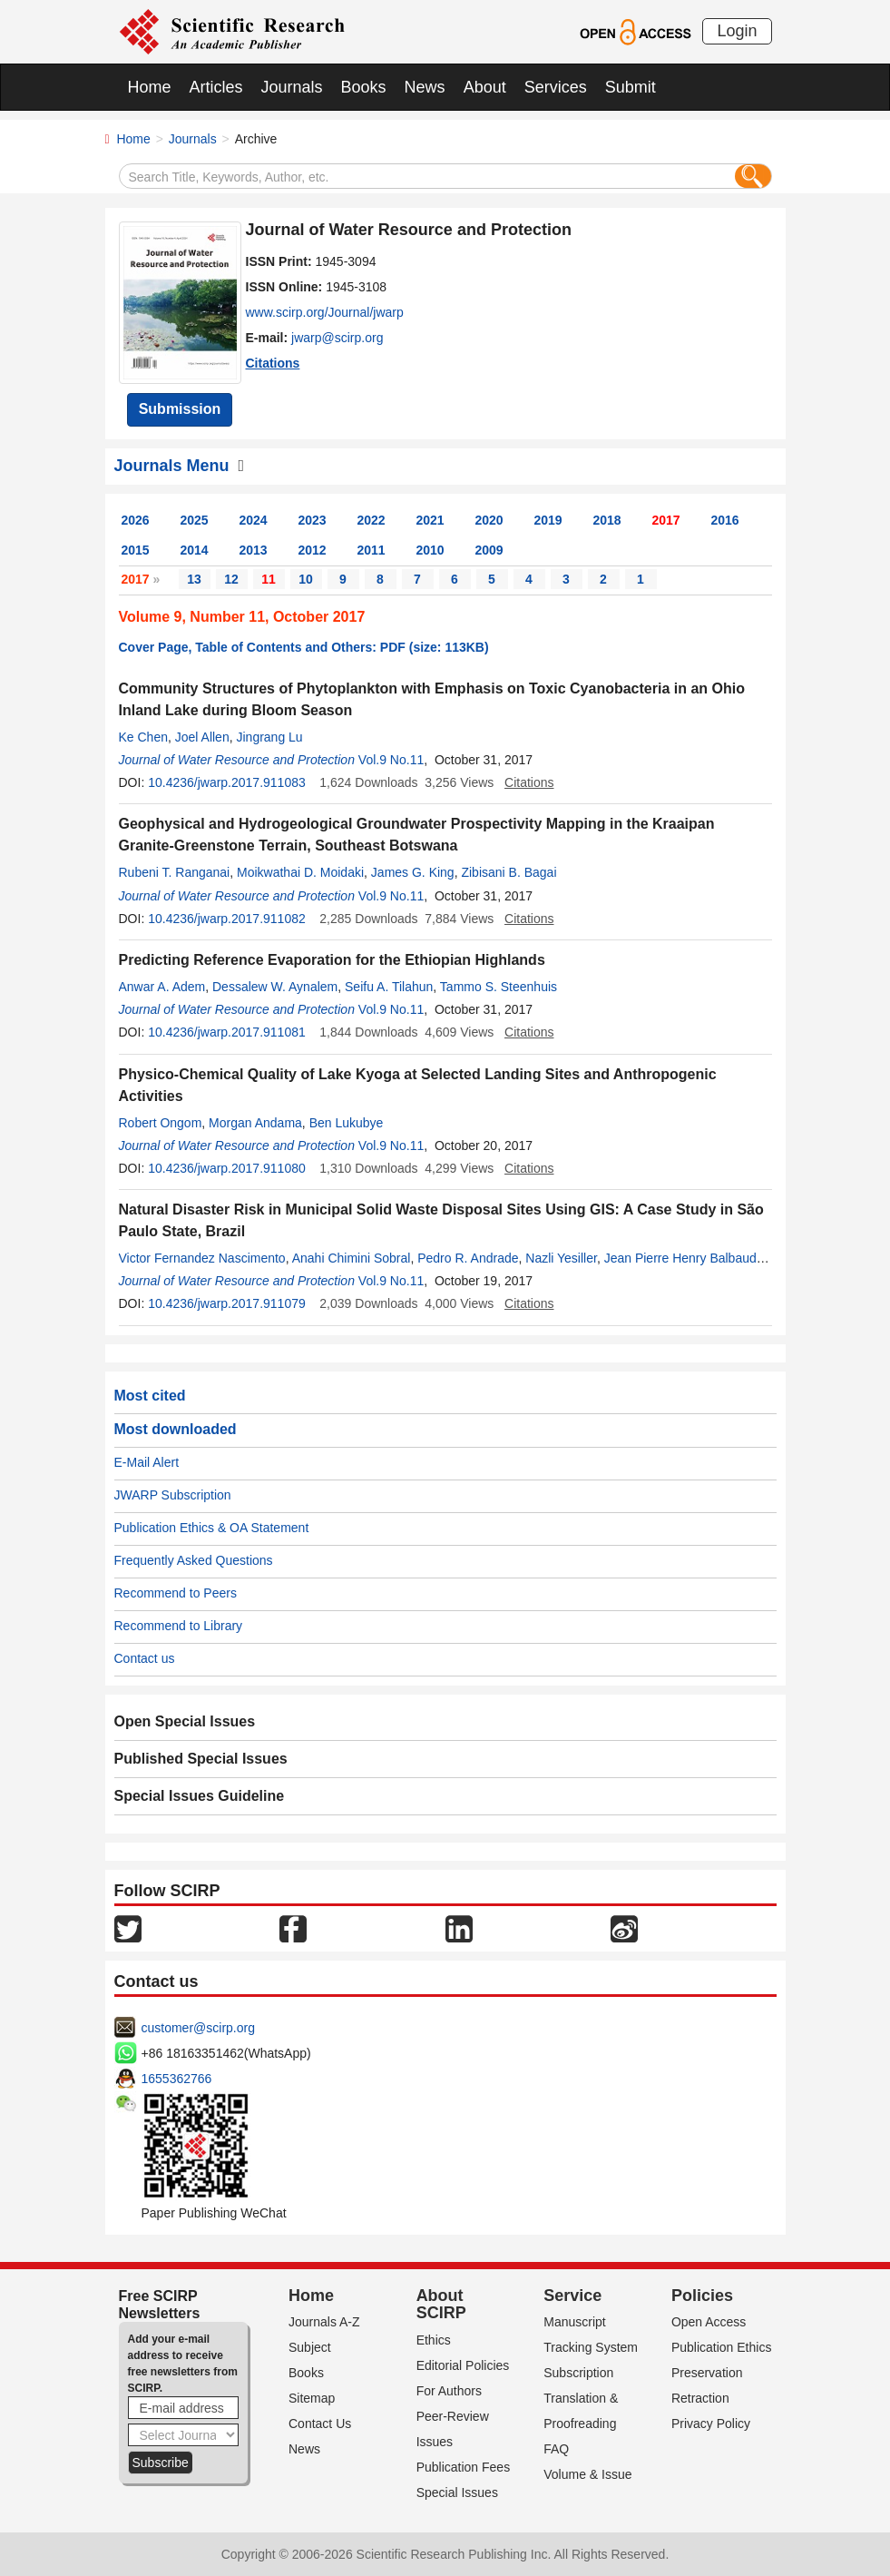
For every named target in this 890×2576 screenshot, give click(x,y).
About (485, 87)
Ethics (433, 2340)
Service (572, 2295)
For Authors (449, 2391)
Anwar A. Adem (162, 986)
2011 (371, 550)
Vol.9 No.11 (391, 759)
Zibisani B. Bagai (508, 872)
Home (149, 87)
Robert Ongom (160, 1123)
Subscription (578, 2372)
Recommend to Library (178, 1625)
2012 (312, 550)
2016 (725, 520)
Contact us (144, 1658)
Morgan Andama (255, 1123)
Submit (630, 87)
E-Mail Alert (147, 1462)
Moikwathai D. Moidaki (300, 872)
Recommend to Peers (175, 1593)
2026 (136, 520)
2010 (430, 550)
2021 (430, 520)
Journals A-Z (324, 2322)
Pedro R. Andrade (467, 1258)
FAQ (556, 2449)
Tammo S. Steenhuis (498, 986)
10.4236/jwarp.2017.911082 (227, 918)
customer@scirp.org (198, 2027)
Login (737, 31)
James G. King (413, 872)
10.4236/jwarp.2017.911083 (227, 782)
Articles (216, 87)
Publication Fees (463, 2467)
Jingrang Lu (269, 737)
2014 (195, 550)
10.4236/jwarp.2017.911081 (227, 1032)
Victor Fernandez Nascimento (202, 1258)
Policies (702, 2295)
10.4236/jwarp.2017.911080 (227, 1168)
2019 (548, 520)
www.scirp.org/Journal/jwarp (325, 312)
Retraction (700, 2398)
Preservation (707, 2372)
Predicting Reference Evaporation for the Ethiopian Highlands (332, 960)
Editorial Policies (463, 2365)
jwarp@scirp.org (337, 337)
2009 (489, 550)
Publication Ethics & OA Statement (211, 1527)
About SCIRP (441, 2304)
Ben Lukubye (346, 1123)
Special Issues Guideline (199, 1796)
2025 (195, 520)
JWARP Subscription (172, 1495)
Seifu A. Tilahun (389, 986)
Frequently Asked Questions (193, 1560)
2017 (666, 520)
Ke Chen (143, 737)
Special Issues (457, 2492)
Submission (180, 409)
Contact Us (320, 2423)
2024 (254, 520)
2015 (136, 550)
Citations (273, 363)
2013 (254, 550)
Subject (310, 2347)
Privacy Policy (710, 2423)
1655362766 (177, 2078)
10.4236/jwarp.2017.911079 (227, 1303)
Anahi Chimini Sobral (351, 1258)
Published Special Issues (201, 1758)
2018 (607, 520)
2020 (489, 520)
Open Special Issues (185, 1721)
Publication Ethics (721, 2347)
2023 (312, 520)
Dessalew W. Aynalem (274, 986)
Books (363, 87)
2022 (371, 520)
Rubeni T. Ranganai (174, 872)
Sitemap (312, 2398)
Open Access (709, 2322)
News (425, 87)
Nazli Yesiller (561, 1258)
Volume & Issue (587, 2474)
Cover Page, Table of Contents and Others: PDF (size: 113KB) (304, 647)
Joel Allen (202, 737)
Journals (292, 87)
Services (555, 87)
